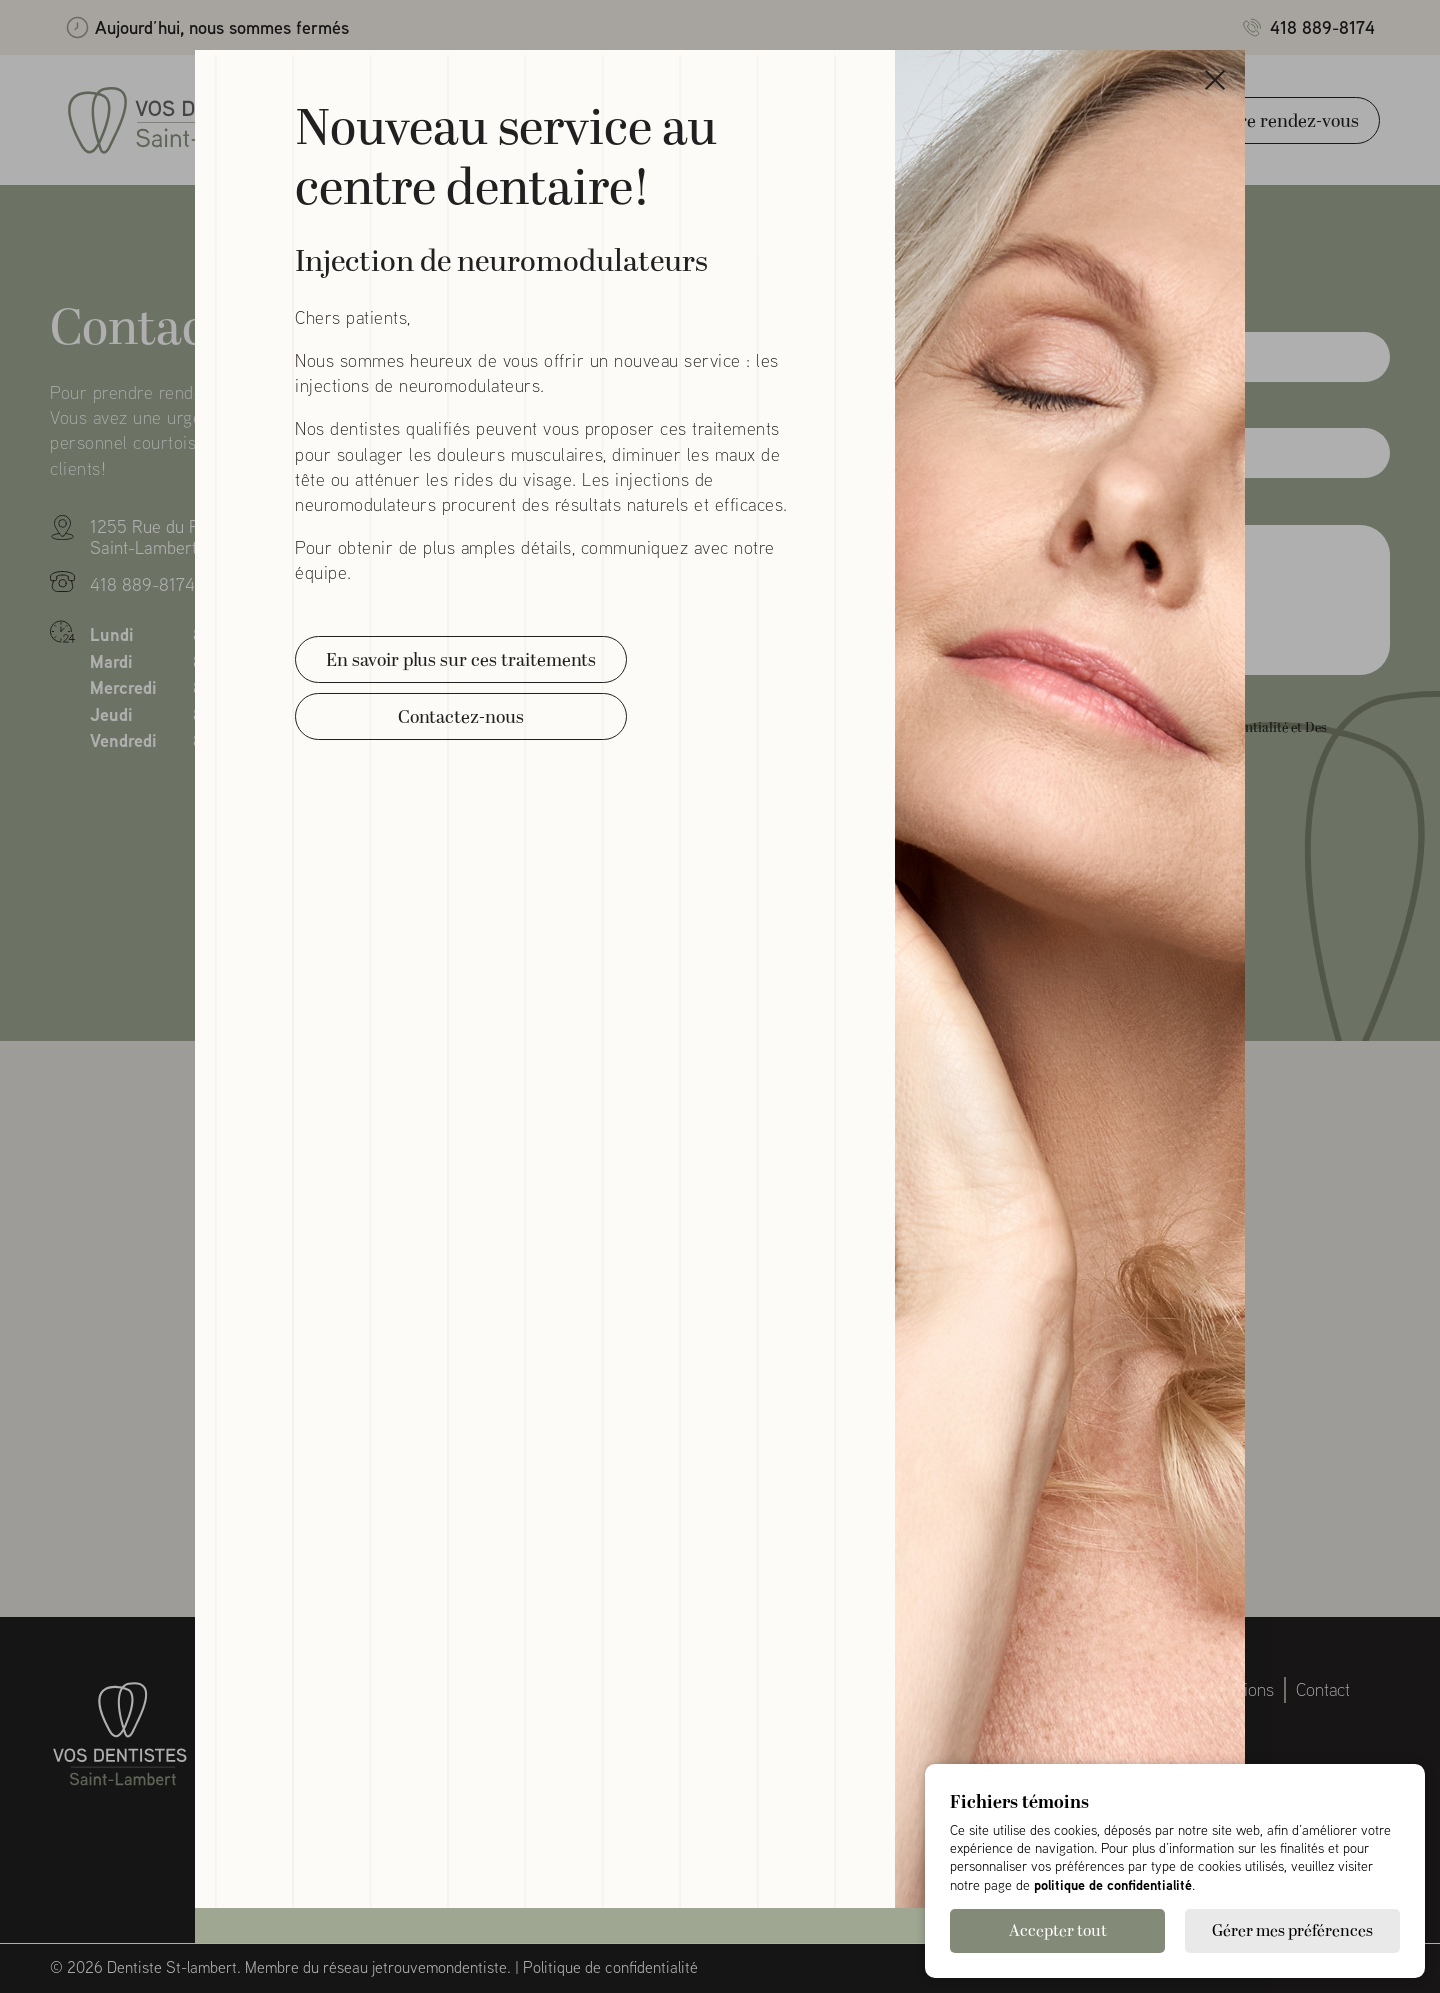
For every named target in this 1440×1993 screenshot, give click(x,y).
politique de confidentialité (1113, 1884)
